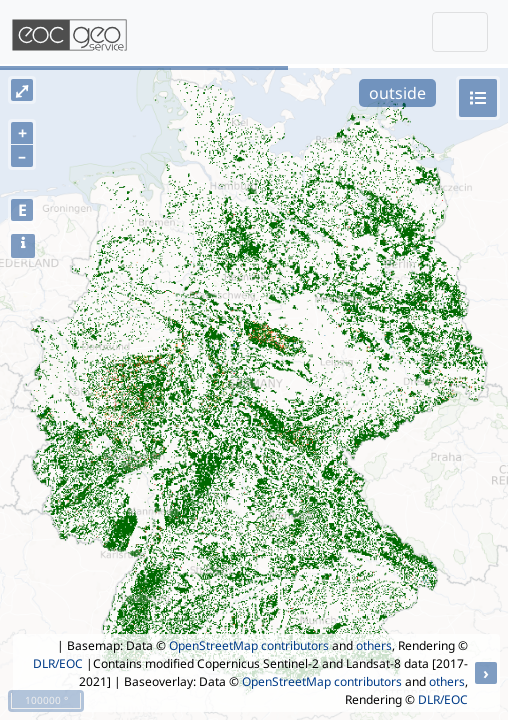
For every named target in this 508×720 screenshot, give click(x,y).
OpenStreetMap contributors (249, 645)
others (374, 645)
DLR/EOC (58, 663)
